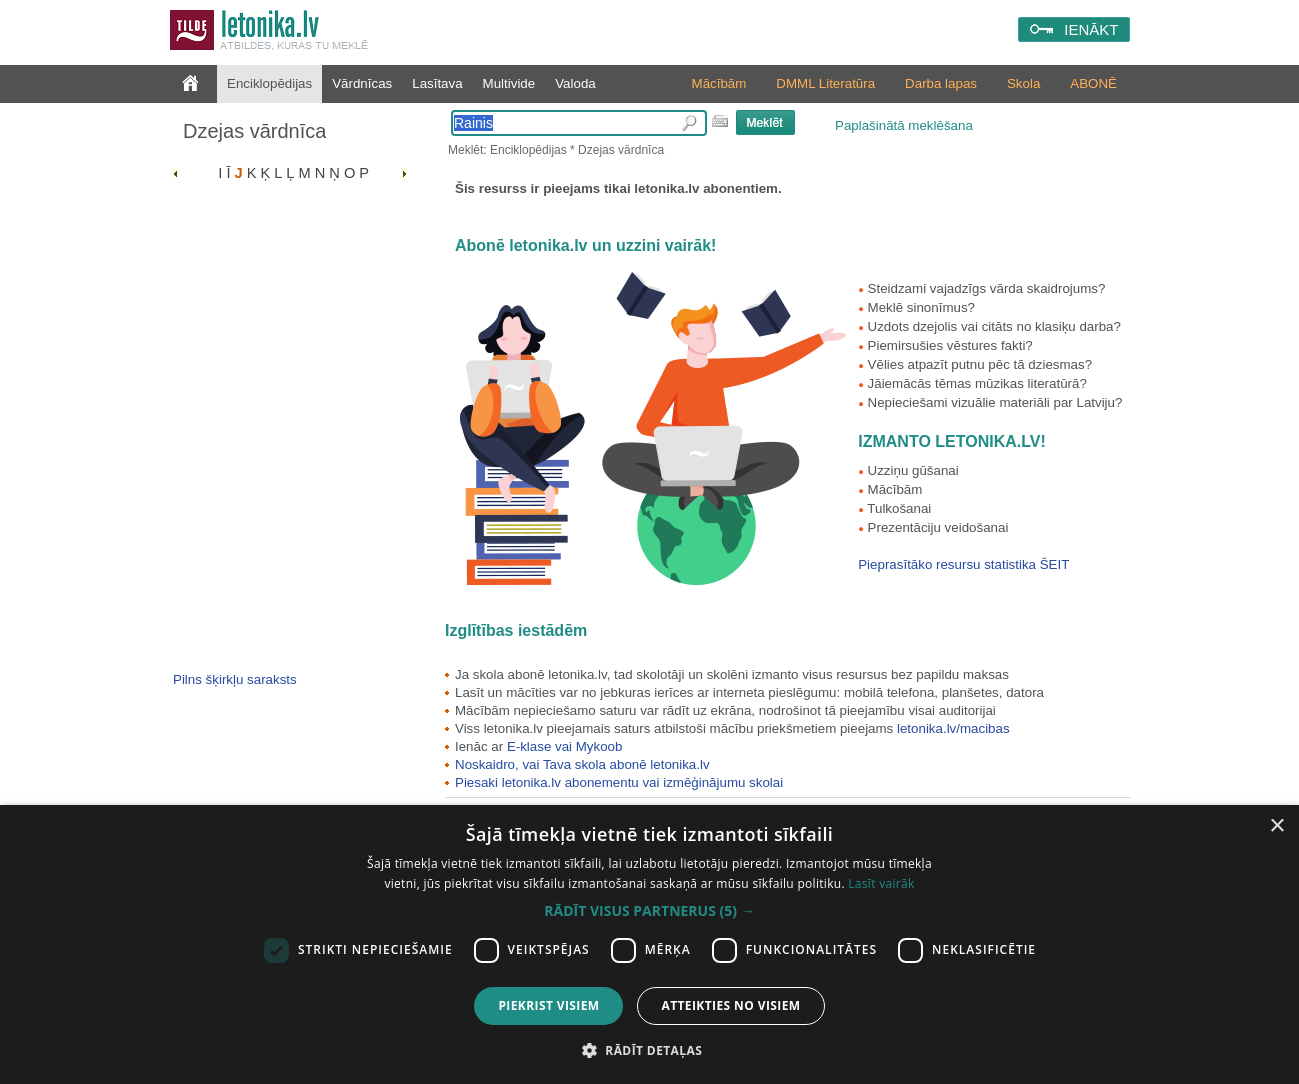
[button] (649, 911)
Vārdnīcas (362, 83)
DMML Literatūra (825, 83)
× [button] (1276, 826)
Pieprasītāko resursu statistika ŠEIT (963, 564)
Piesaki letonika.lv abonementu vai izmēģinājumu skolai (619, 782)
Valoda (575, 83)
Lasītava (437, 83)
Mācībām (719, 83)
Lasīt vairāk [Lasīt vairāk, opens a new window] (881, 883)
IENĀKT (1091, 29)
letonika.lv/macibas (953, 728)
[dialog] (649, 944)
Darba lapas (941, 83)
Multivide (509, 83)
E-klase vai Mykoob (565, 746)
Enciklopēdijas (269, 83)
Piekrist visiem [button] (548, 1005)
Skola (1023, 83)
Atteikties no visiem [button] (730, 1005)
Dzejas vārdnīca (254, 131)
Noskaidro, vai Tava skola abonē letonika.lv (582, 764)
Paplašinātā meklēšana (904, 125)
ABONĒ (1093, 83)
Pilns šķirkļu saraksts (235, 679)
